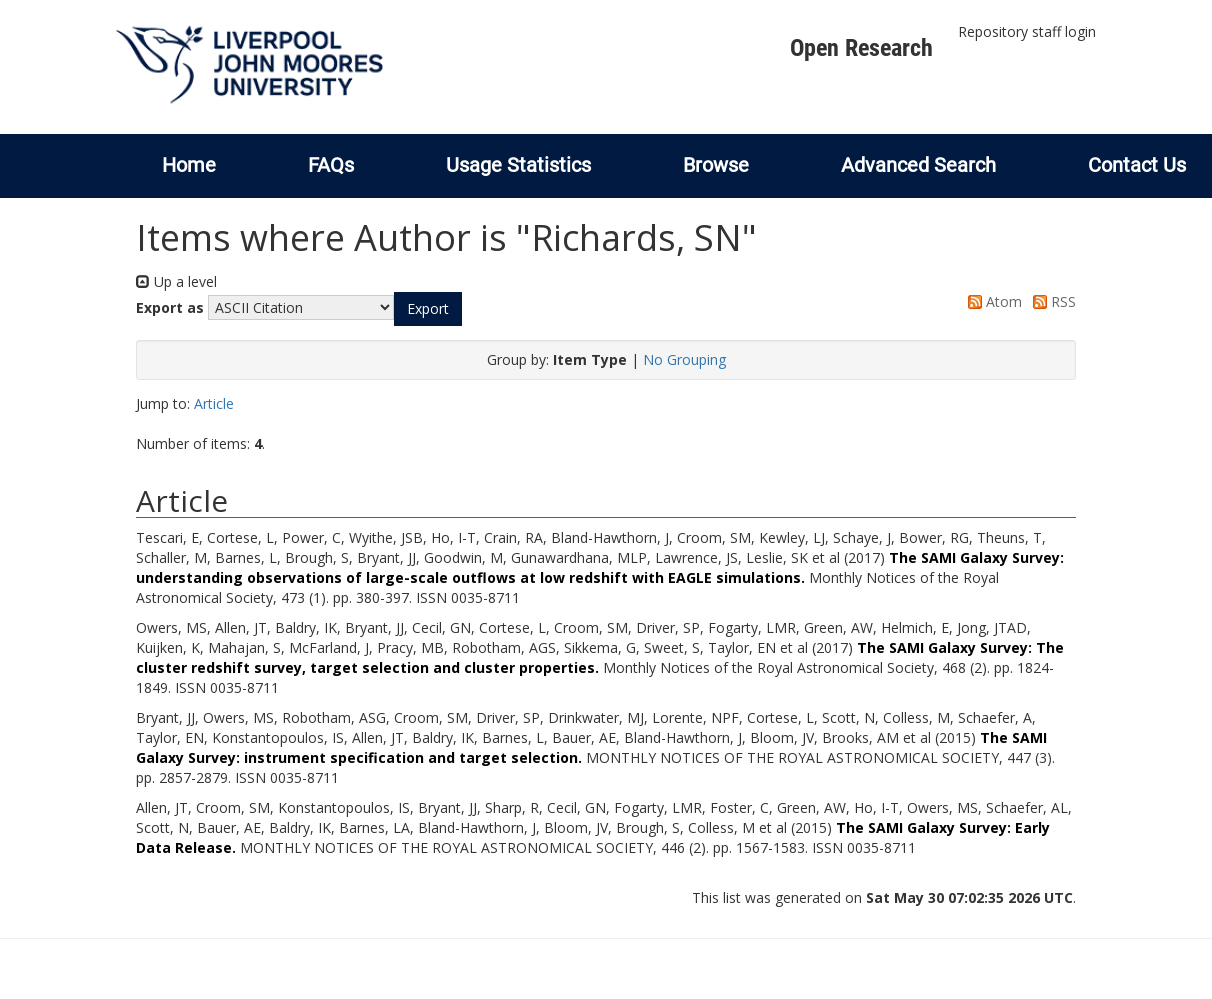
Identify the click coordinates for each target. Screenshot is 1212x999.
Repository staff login (1027, 31)
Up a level (176, 281)
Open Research (861, 48)
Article (214, 403)
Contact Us (1137, 165)
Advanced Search (918, 165)
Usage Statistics (518, 165)
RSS (1051, 301)
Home (189, 165)
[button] (428, 309)
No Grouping (684, 359)
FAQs (331, 165)
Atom (991, 301)
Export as (170, 307)
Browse (716, 165)
